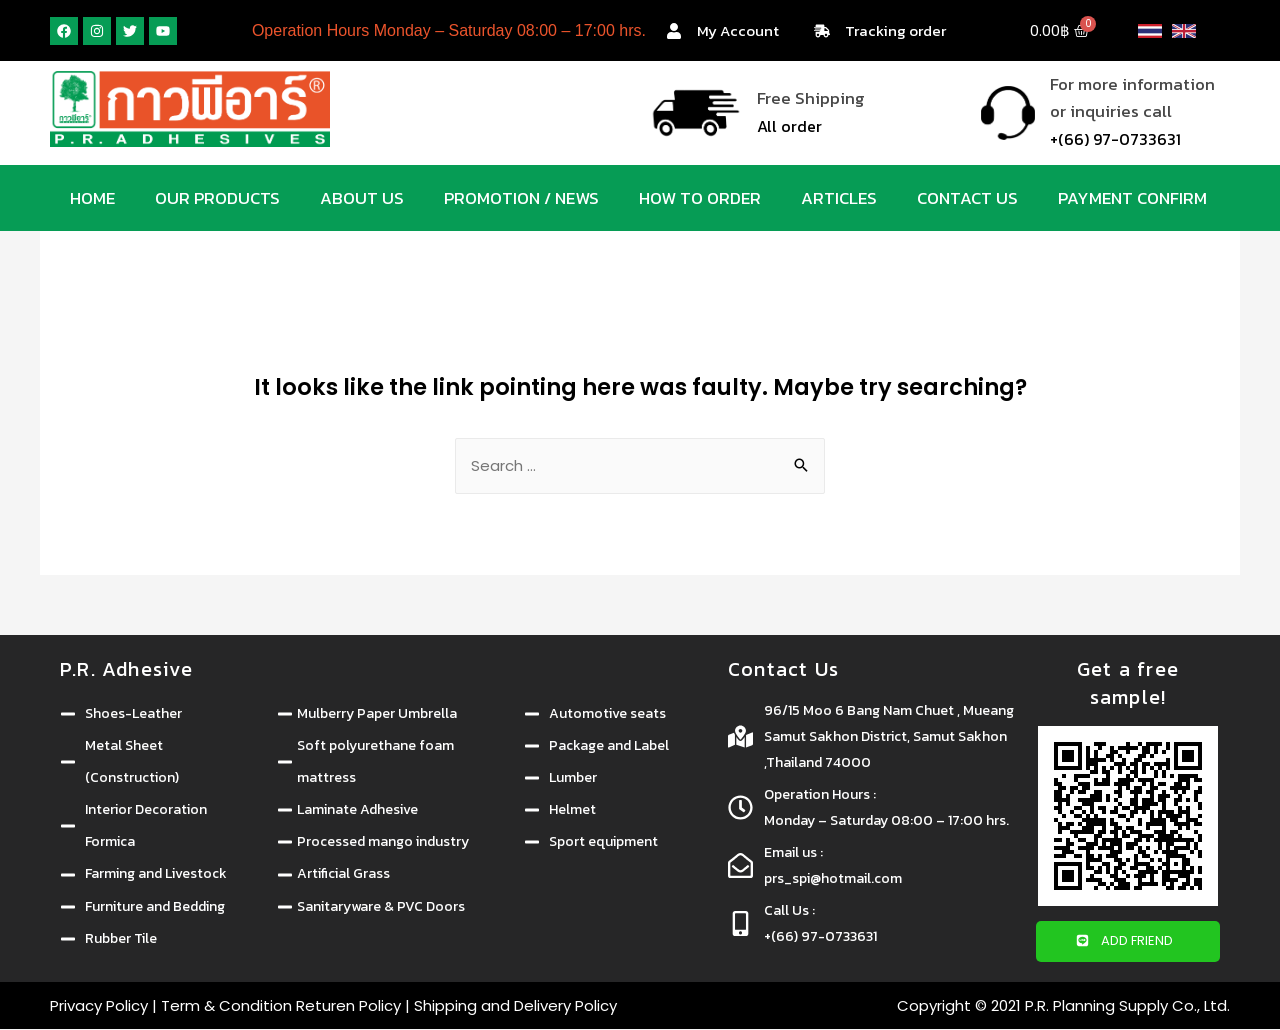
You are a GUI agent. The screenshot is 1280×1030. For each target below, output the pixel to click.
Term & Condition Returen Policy (281, 1006)
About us (362, 198)
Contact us (967, 198)
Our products (217, 198)
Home (92, 198)
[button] (1128, 942)
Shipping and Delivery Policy (515, 1006)
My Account (738, 30)
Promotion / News (521, 198)
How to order (700, 198)
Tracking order (895, 30)
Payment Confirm (1132, 198)
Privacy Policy (99, 1006)
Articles (839, 198)
